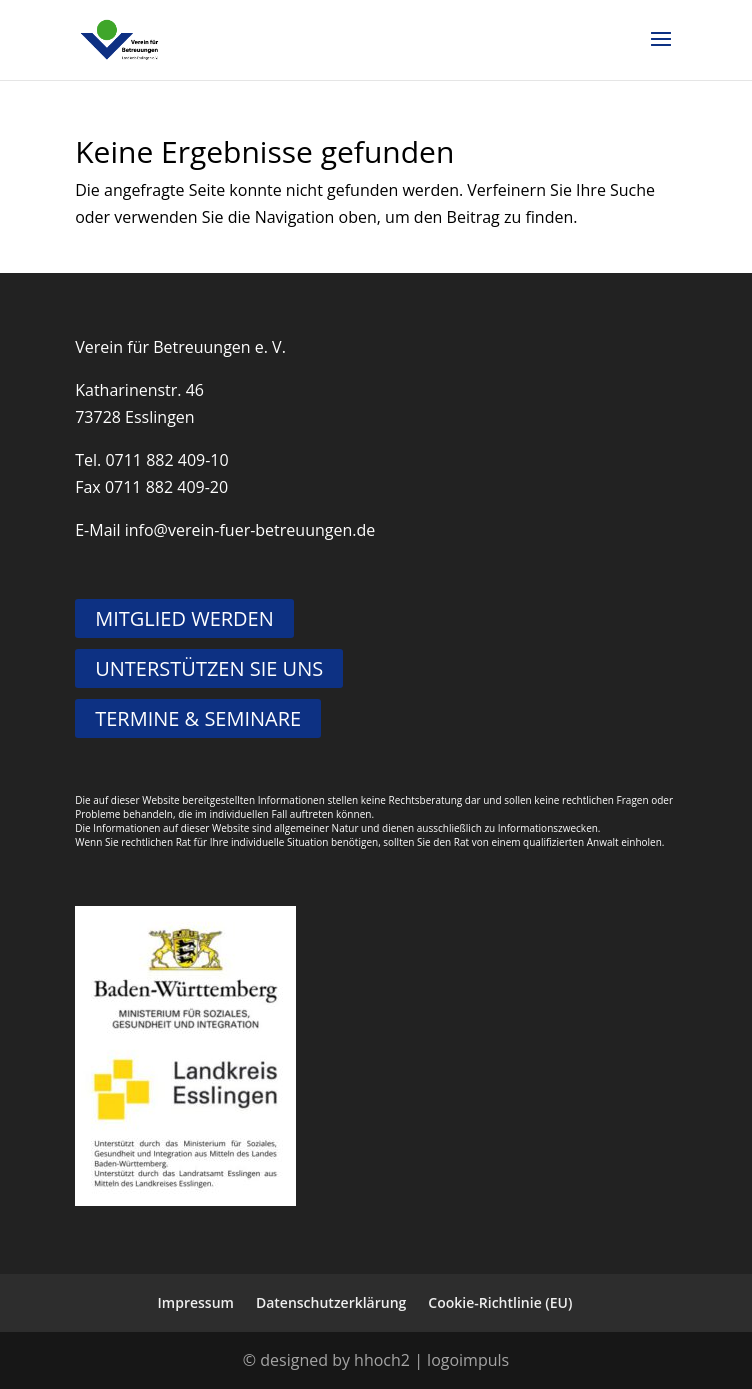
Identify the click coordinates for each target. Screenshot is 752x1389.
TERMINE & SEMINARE (198, 718)
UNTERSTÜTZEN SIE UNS (209, 668)
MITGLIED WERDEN (184, 618)
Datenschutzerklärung (331, 1302)
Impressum (196, 1302)
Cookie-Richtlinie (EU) (500, 1302)
